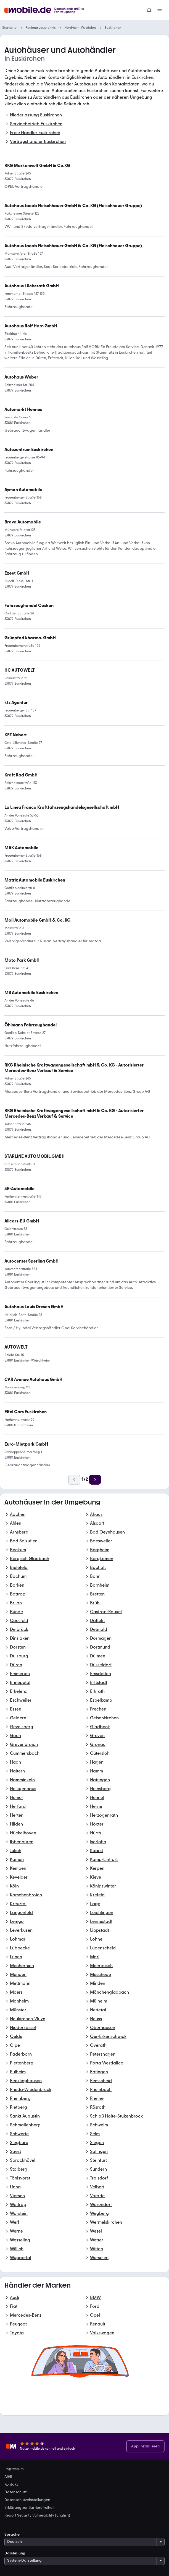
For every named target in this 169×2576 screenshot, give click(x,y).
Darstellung (14, 2553)
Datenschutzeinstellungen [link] (27, 2500)
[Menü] (160, 9)
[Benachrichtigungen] (149, 10)
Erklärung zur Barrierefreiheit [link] (29, 2507)
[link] (61, 807)
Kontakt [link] (11, 2484)
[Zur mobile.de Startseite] (49, 10)
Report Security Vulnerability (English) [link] (37, 2515)
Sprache (12, 2534)
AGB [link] (8, 2477)
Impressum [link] (14, 2469)
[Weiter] (95, 1480)
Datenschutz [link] (15, 2492)
